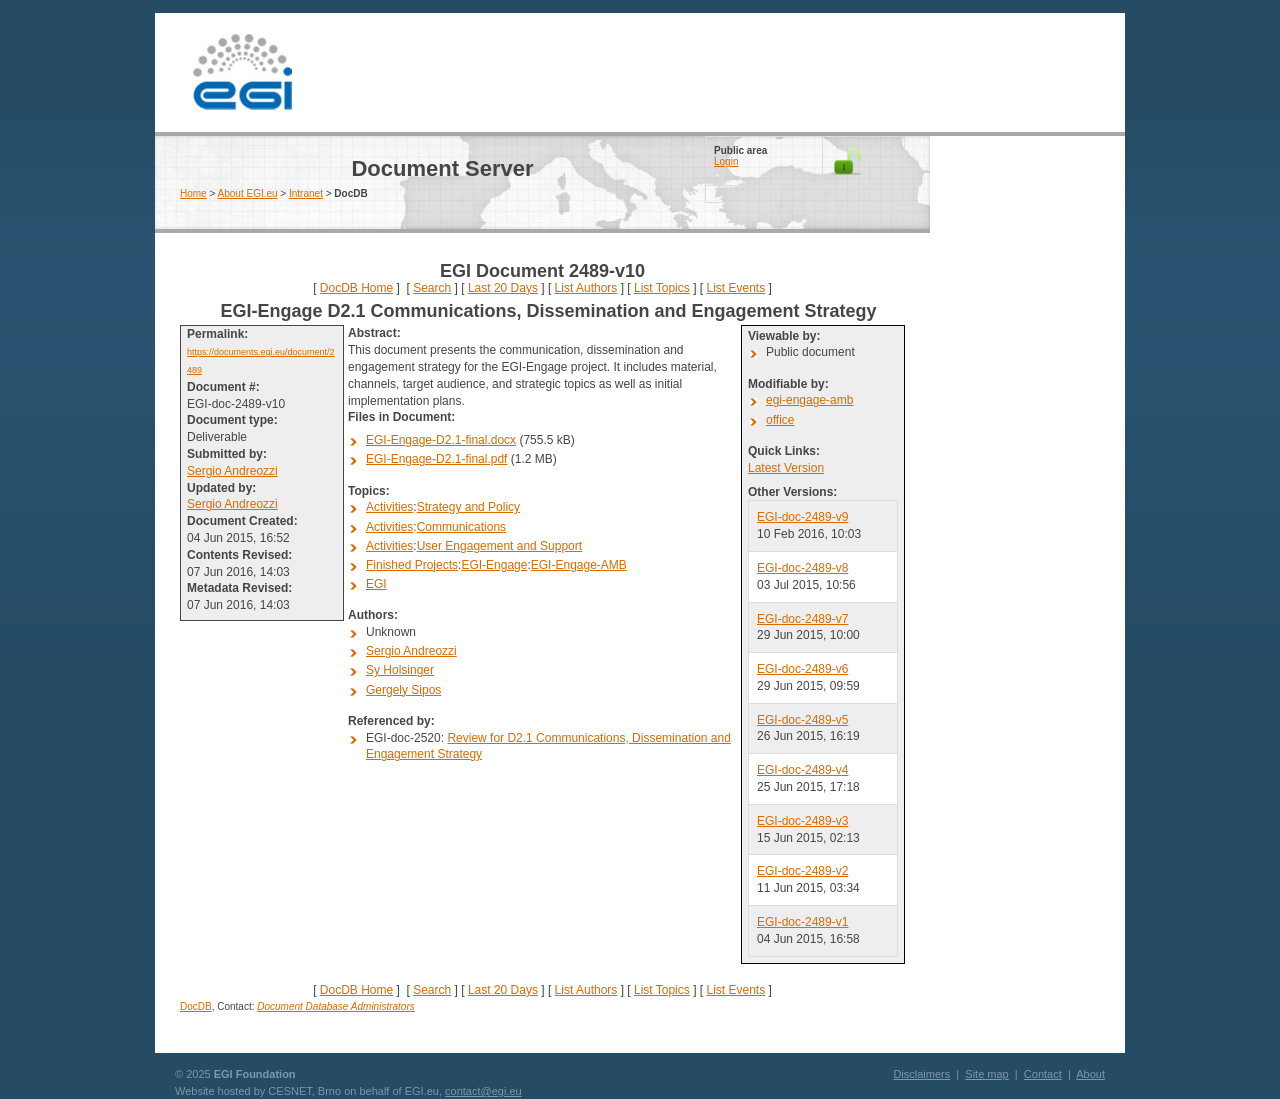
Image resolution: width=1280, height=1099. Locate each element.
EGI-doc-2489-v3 (802, 821)
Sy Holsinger (400, 670)
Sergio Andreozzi (232, 471)
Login (726, 161)
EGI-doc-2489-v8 (802, 568)
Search (432, 288)
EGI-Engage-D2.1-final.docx (441, 440)
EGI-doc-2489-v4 (802, 770)
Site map (986, 1074)
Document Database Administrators (335, 1006)
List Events (735, 288)
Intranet (306, 193)
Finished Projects (412, 565)
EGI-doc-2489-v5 (802, 720)
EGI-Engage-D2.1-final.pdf (436, 459)
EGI (242, 72)
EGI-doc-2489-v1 (802, 922)
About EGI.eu (248, 193)
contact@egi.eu (483, 1091)
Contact (1043, 1074)
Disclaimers (921, 1074)
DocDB (196, 1006)
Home (193, 193)
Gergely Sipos (403, 690)
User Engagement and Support (499, 546)
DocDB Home (356, 288)
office (780, 420)
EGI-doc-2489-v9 (802, 517)
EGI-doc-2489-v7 (802, 619)
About (1090, 1074)
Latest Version (786, 468)
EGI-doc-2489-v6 (802, 669)
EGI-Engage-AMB (579, 565)
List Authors (586, 288)
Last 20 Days (503, 288)
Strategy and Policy (468, 507)
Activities (389, 507)
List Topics (662, 288)
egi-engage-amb (809, 400)
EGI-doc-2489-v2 (802, 871)
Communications (461, 527)
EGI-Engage (494, 565)
